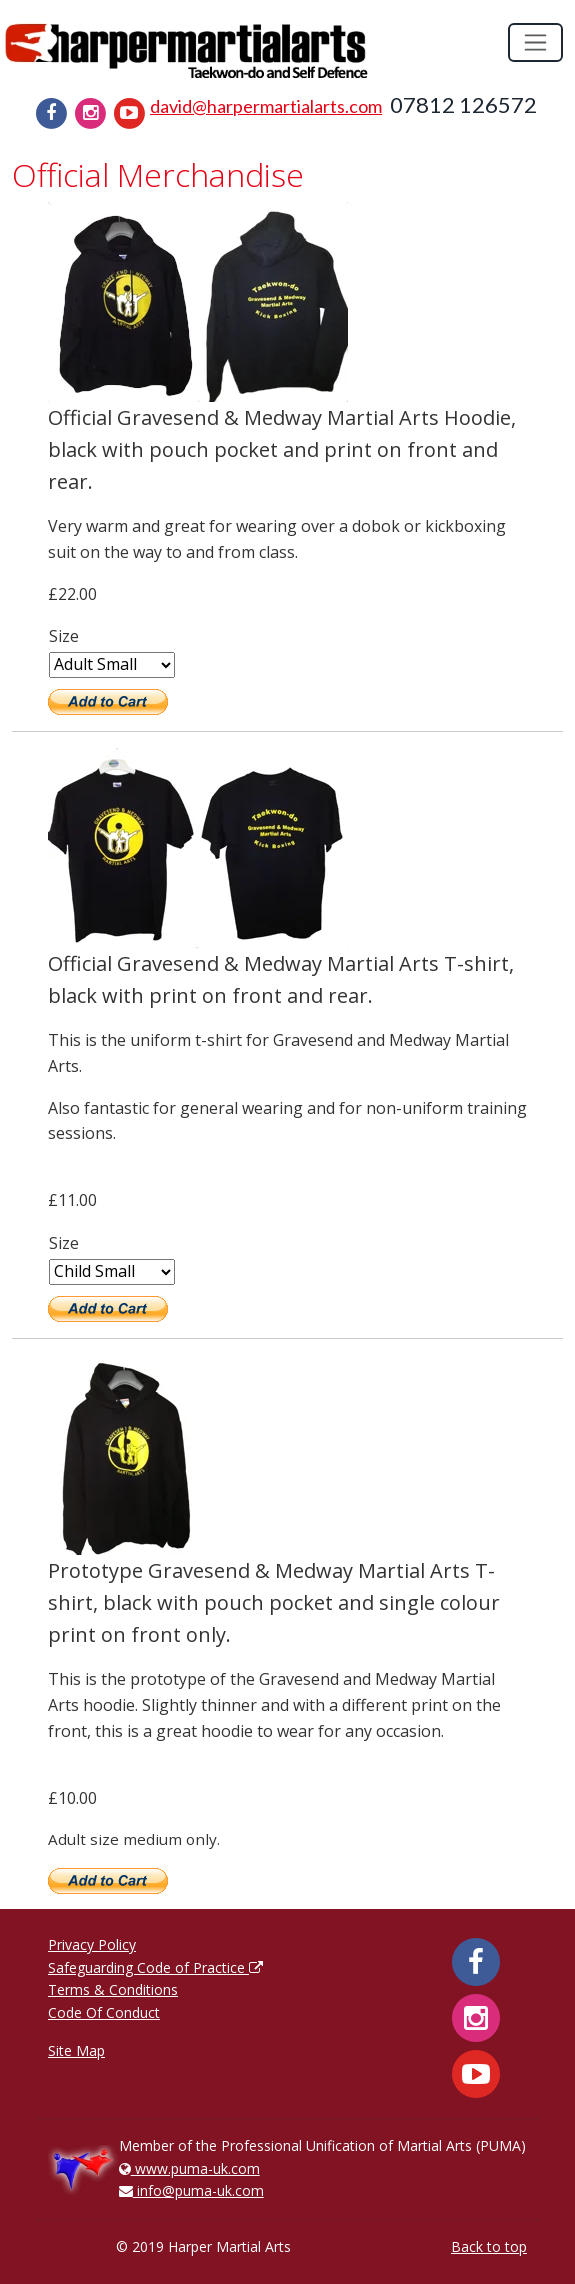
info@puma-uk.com (191, 2190)
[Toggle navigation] (535, 42)
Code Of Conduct (104, 2012)
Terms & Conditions (113, 1989)
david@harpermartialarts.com (266, 106)
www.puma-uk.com (189, 2168)
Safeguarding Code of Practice (155, 1967)
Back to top (489, 2246)
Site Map (76, 2050)
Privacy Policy (92, 1944)
